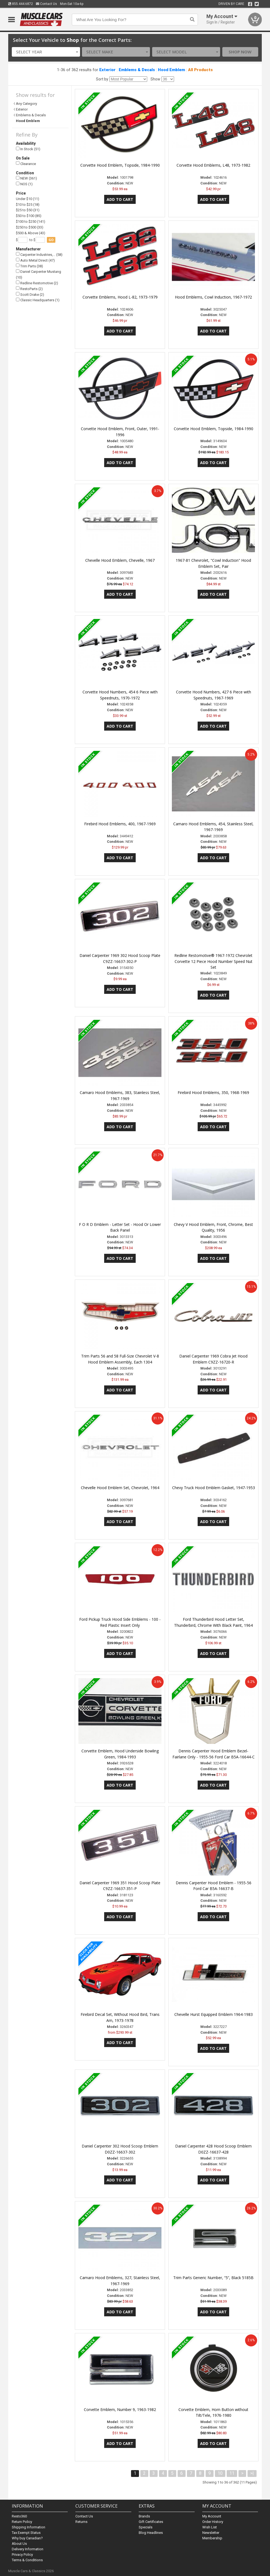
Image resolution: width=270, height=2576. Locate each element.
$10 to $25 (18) (27, 204)
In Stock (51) (28, 149)
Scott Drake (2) (30, 294)
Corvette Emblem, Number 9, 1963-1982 (120, 2409)
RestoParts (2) (29, 288)
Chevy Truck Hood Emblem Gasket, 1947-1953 (213, 1487)
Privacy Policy (22, 2554)
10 (220, 2473)
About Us (19, 2544)
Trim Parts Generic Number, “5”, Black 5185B (213, 2277)
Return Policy (22, 2522)
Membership (212, 2538)
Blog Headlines (151, 2533)
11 (231, 2473)
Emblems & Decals (137, 69)
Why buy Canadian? (27, 2538)
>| (252, 2473)
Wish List (209, 2527)
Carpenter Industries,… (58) (39, 254)
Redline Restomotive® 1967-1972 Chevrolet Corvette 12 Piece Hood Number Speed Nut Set (213, 961)
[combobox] (46, 52)
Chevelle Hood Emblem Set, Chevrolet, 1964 (120, 1487)
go (51, 240)
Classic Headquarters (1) (37, 300)
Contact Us (46, 4)
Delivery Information (27, 2549)
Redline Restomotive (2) (37, 282)
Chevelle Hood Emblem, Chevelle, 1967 (120, 560)
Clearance (26, 163)
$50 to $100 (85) (28, 216)
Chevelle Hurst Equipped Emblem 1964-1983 (213, 2014)
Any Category (26, 104)
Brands (144, 2516)
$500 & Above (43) (30, 233)
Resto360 (19, 2516)
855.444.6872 (20, 4)
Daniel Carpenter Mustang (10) (38, 274)
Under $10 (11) (27, 199)
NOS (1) (24, 184)
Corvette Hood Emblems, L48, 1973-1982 (213, 165)
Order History (212, 2522)
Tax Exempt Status (26, 2533)
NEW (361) (26, 178)
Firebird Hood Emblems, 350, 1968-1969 (213, 1092)
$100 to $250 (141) (30, 221)
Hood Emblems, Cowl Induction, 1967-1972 (213, 297)
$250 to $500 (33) (29, 227)
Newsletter (210, 2533)
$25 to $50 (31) (27, 210)
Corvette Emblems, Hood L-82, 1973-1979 (120, 297)
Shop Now (240, 51)
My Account (211, 2516)
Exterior (107, 69)
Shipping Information (28, 2527)
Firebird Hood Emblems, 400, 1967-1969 (120, 823)
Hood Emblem (171, 69)
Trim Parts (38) (29, 266)
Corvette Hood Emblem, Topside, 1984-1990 (120, 165)
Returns (81, 2522)
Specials (145, 2527)
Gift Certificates (151, 2522)
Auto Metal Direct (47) (35, 260)
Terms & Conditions (27, 2560)
